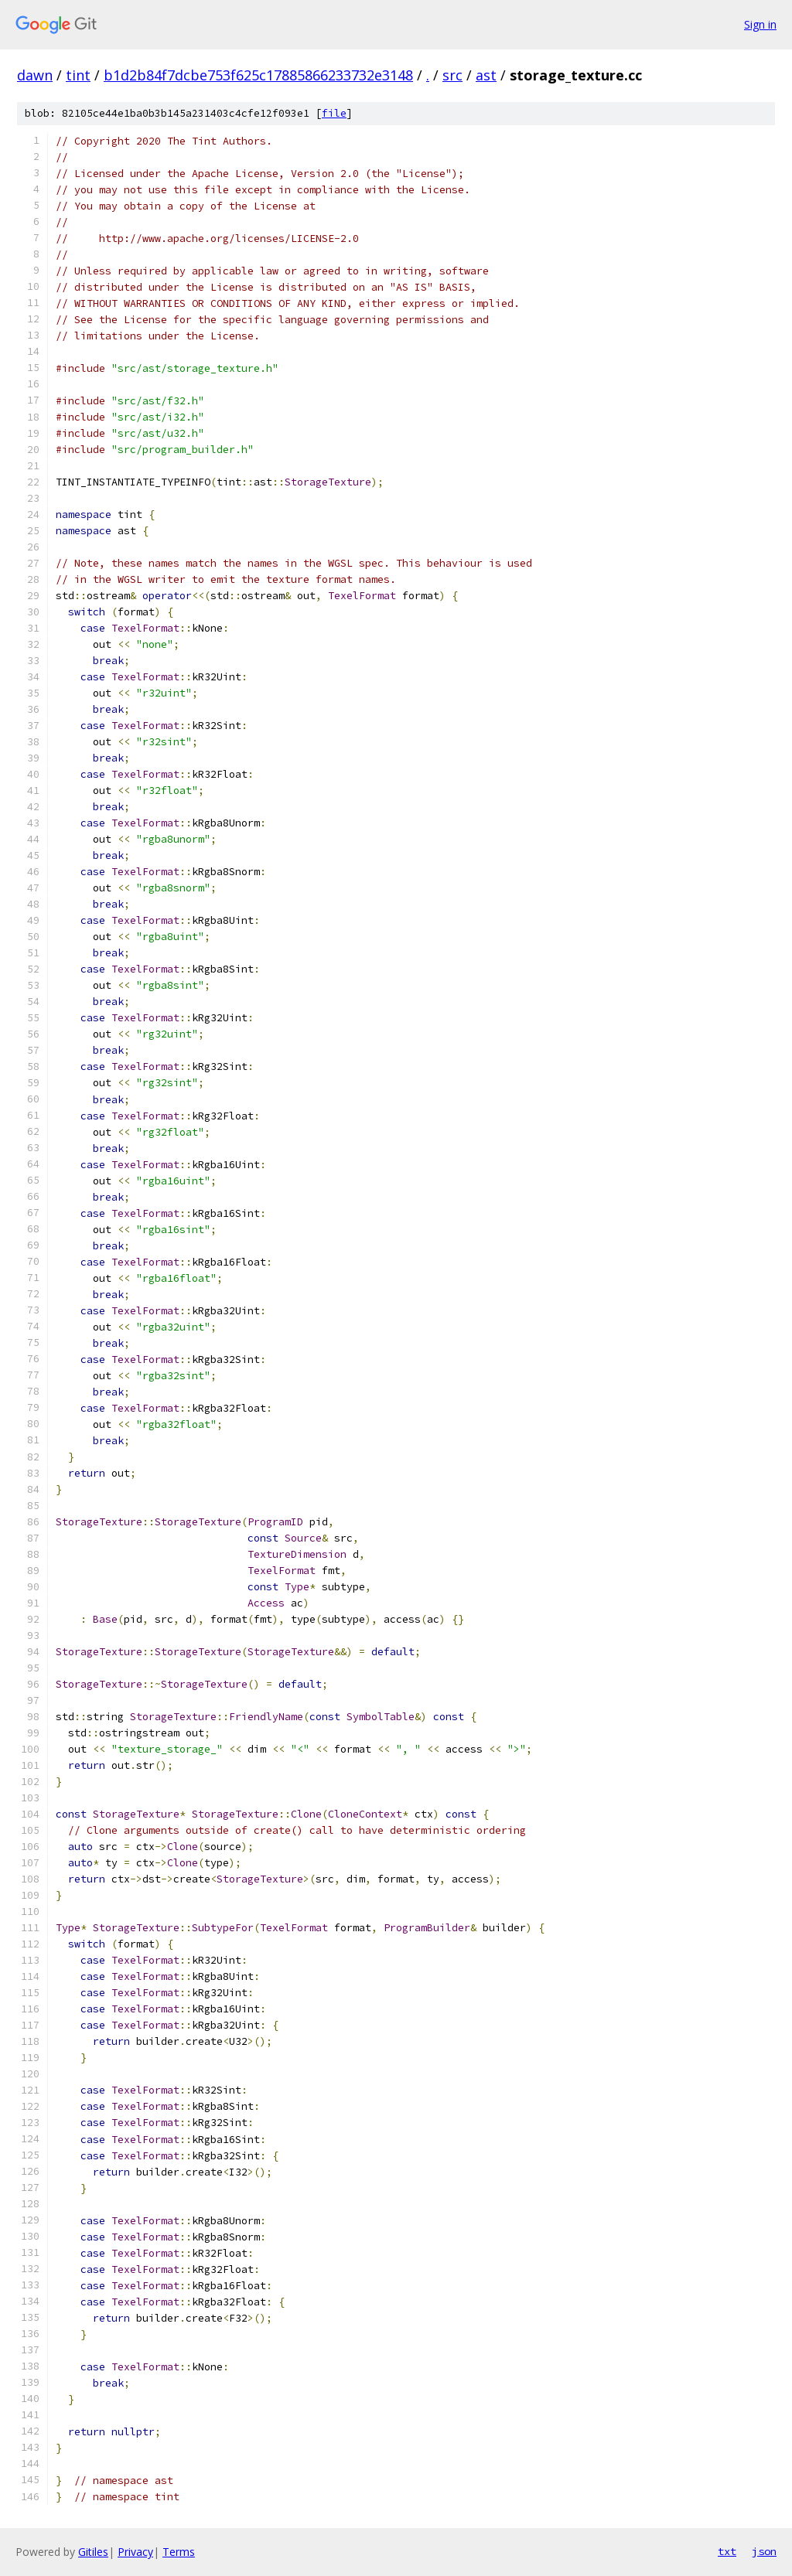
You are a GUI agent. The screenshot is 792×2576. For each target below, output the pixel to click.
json (764, 2551)
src (452, 75)
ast (486, 75)
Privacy (135, 2551)
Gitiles (93, 2551)
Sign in (760, 24)
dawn (35, 75)
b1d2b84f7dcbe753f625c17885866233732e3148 (258, 75)
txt (727, 2551)
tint (78, 75)
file (334, 113)
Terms (178, 2551)
